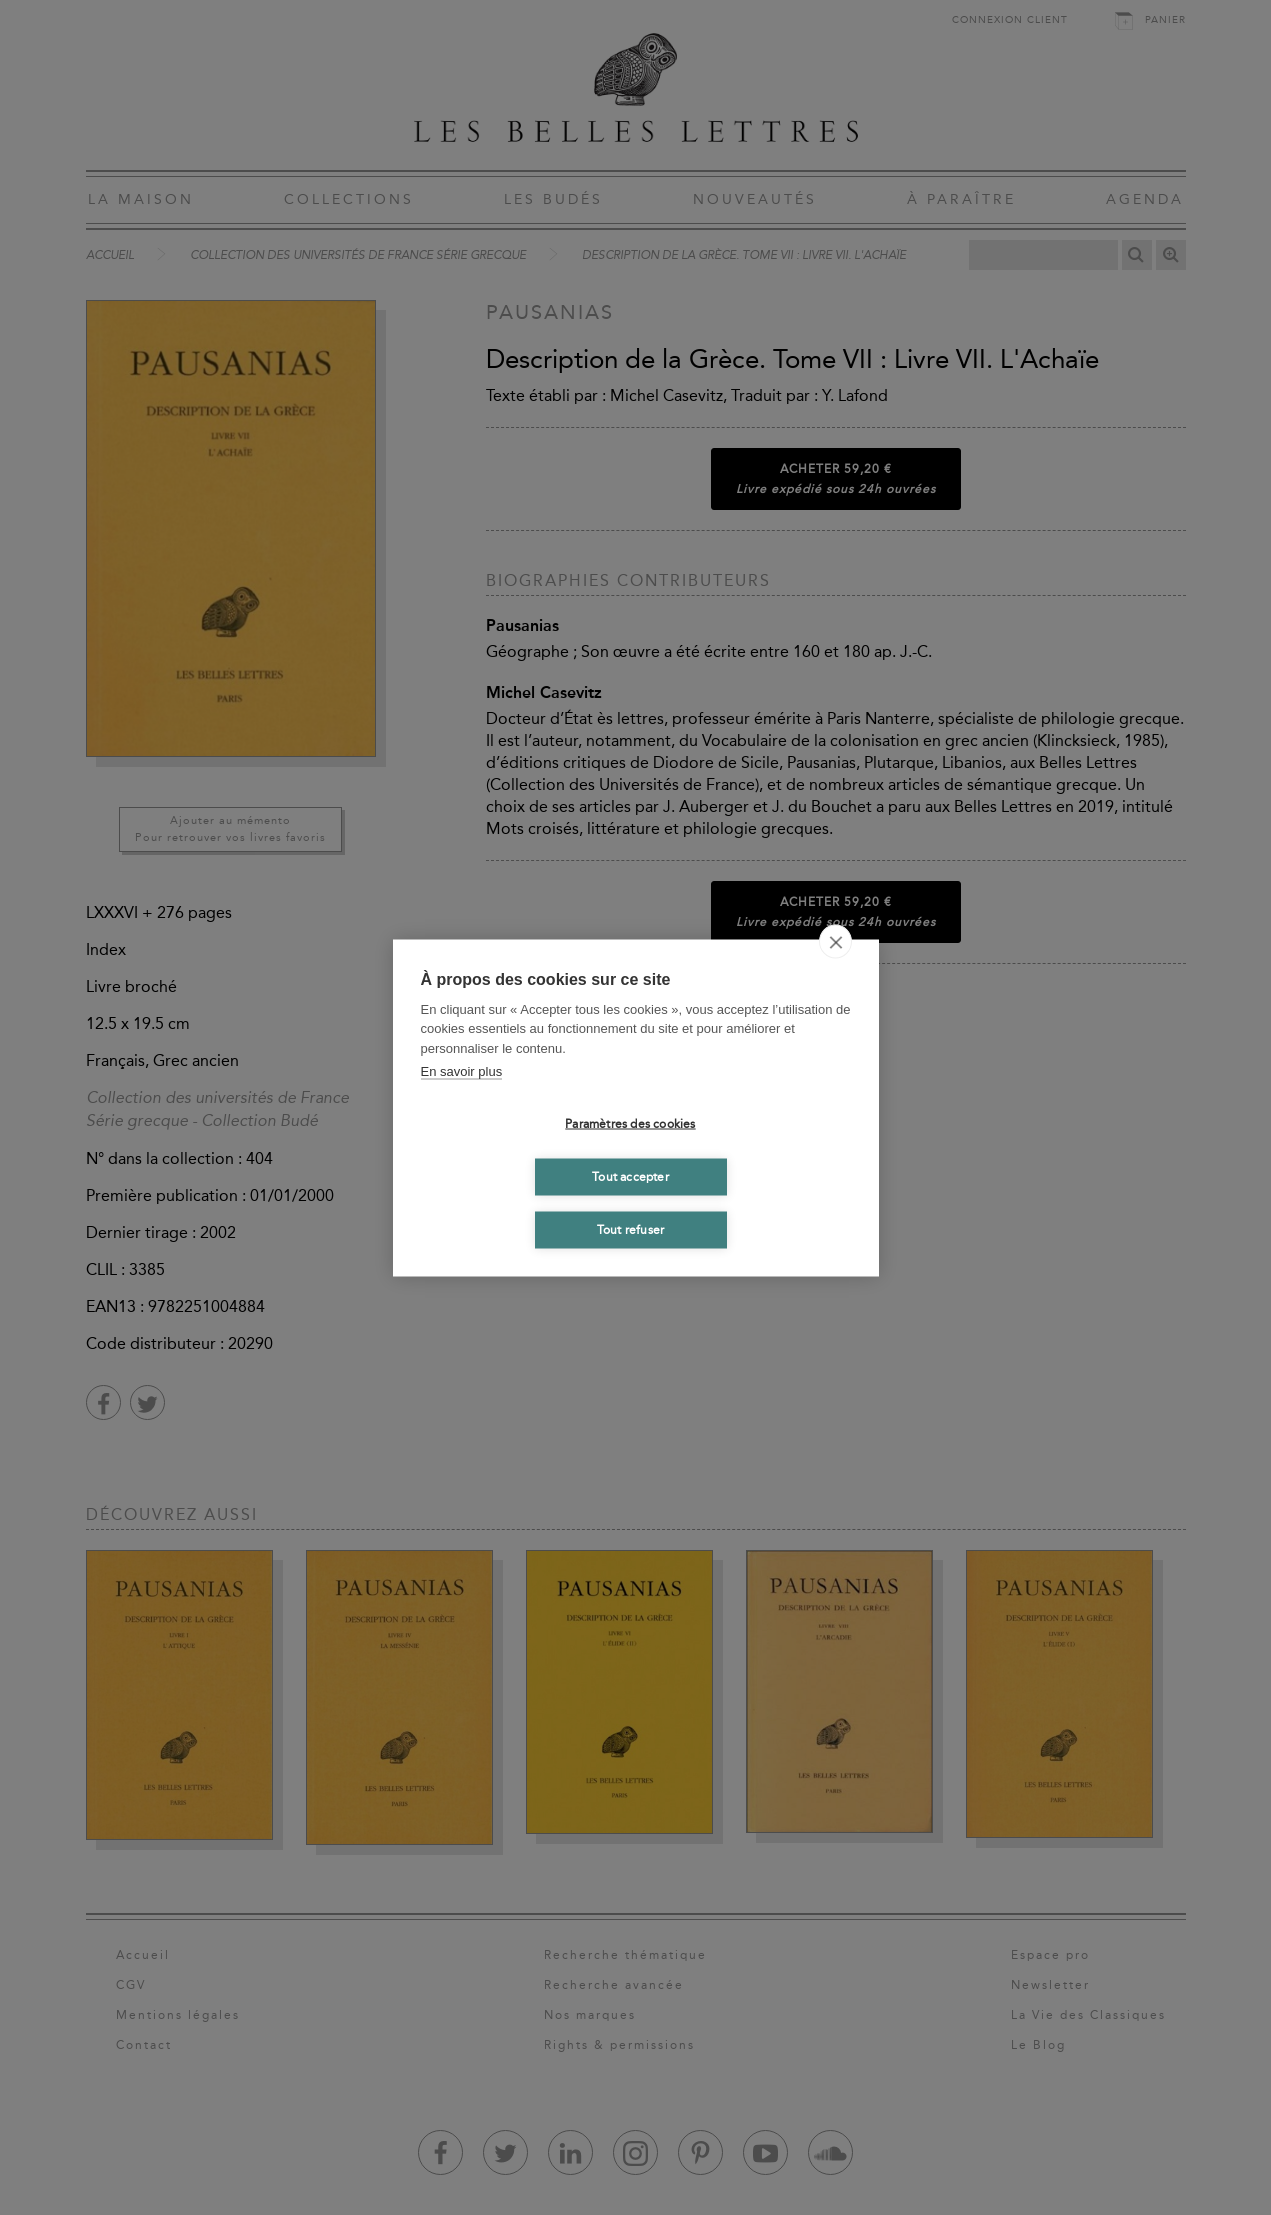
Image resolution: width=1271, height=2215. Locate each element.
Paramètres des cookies (630, 1124)
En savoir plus (462, 1071)
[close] (835, 941)
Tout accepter (630, 1177)
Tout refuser (630, 1230)
